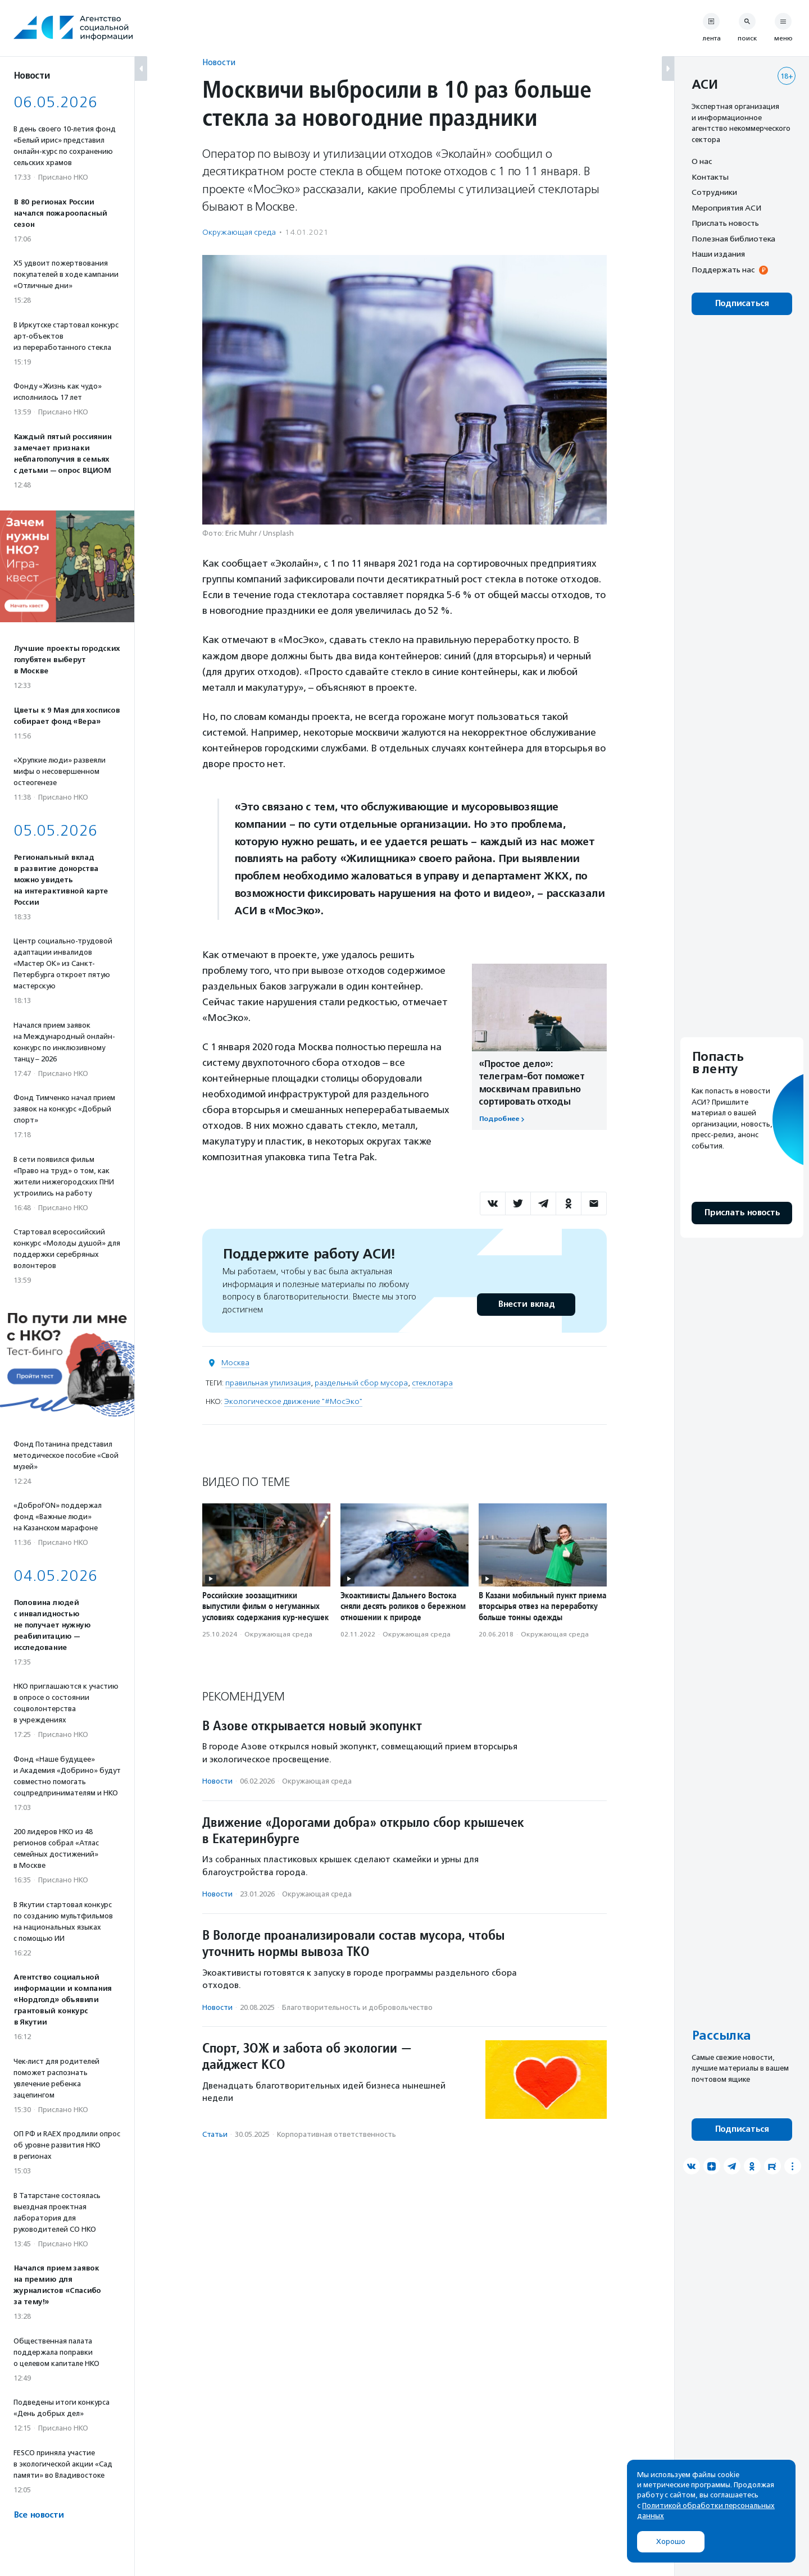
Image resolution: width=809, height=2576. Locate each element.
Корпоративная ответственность (336, 2134)
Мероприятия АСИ (726, 207)
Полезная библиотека (733, 238)
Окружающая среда (239, 232)
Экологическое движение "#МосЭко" (293, 1401)
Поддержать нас (723, 269)
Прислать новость (725, 222)
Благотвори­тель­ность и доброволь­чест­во (357, 2007)
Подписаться (742, 303)
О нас (702, 161)
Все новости (38, 2515)
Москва (235, 1362)
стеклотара (432, 1383)
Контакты (710, 176)
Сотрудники (714, 192)
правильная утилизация (268, 1383)
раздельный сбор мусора (361, 1383)
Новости (218, 62)
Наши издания (718, 253)
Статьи (215, 2134)
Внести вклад (526, 1304)
